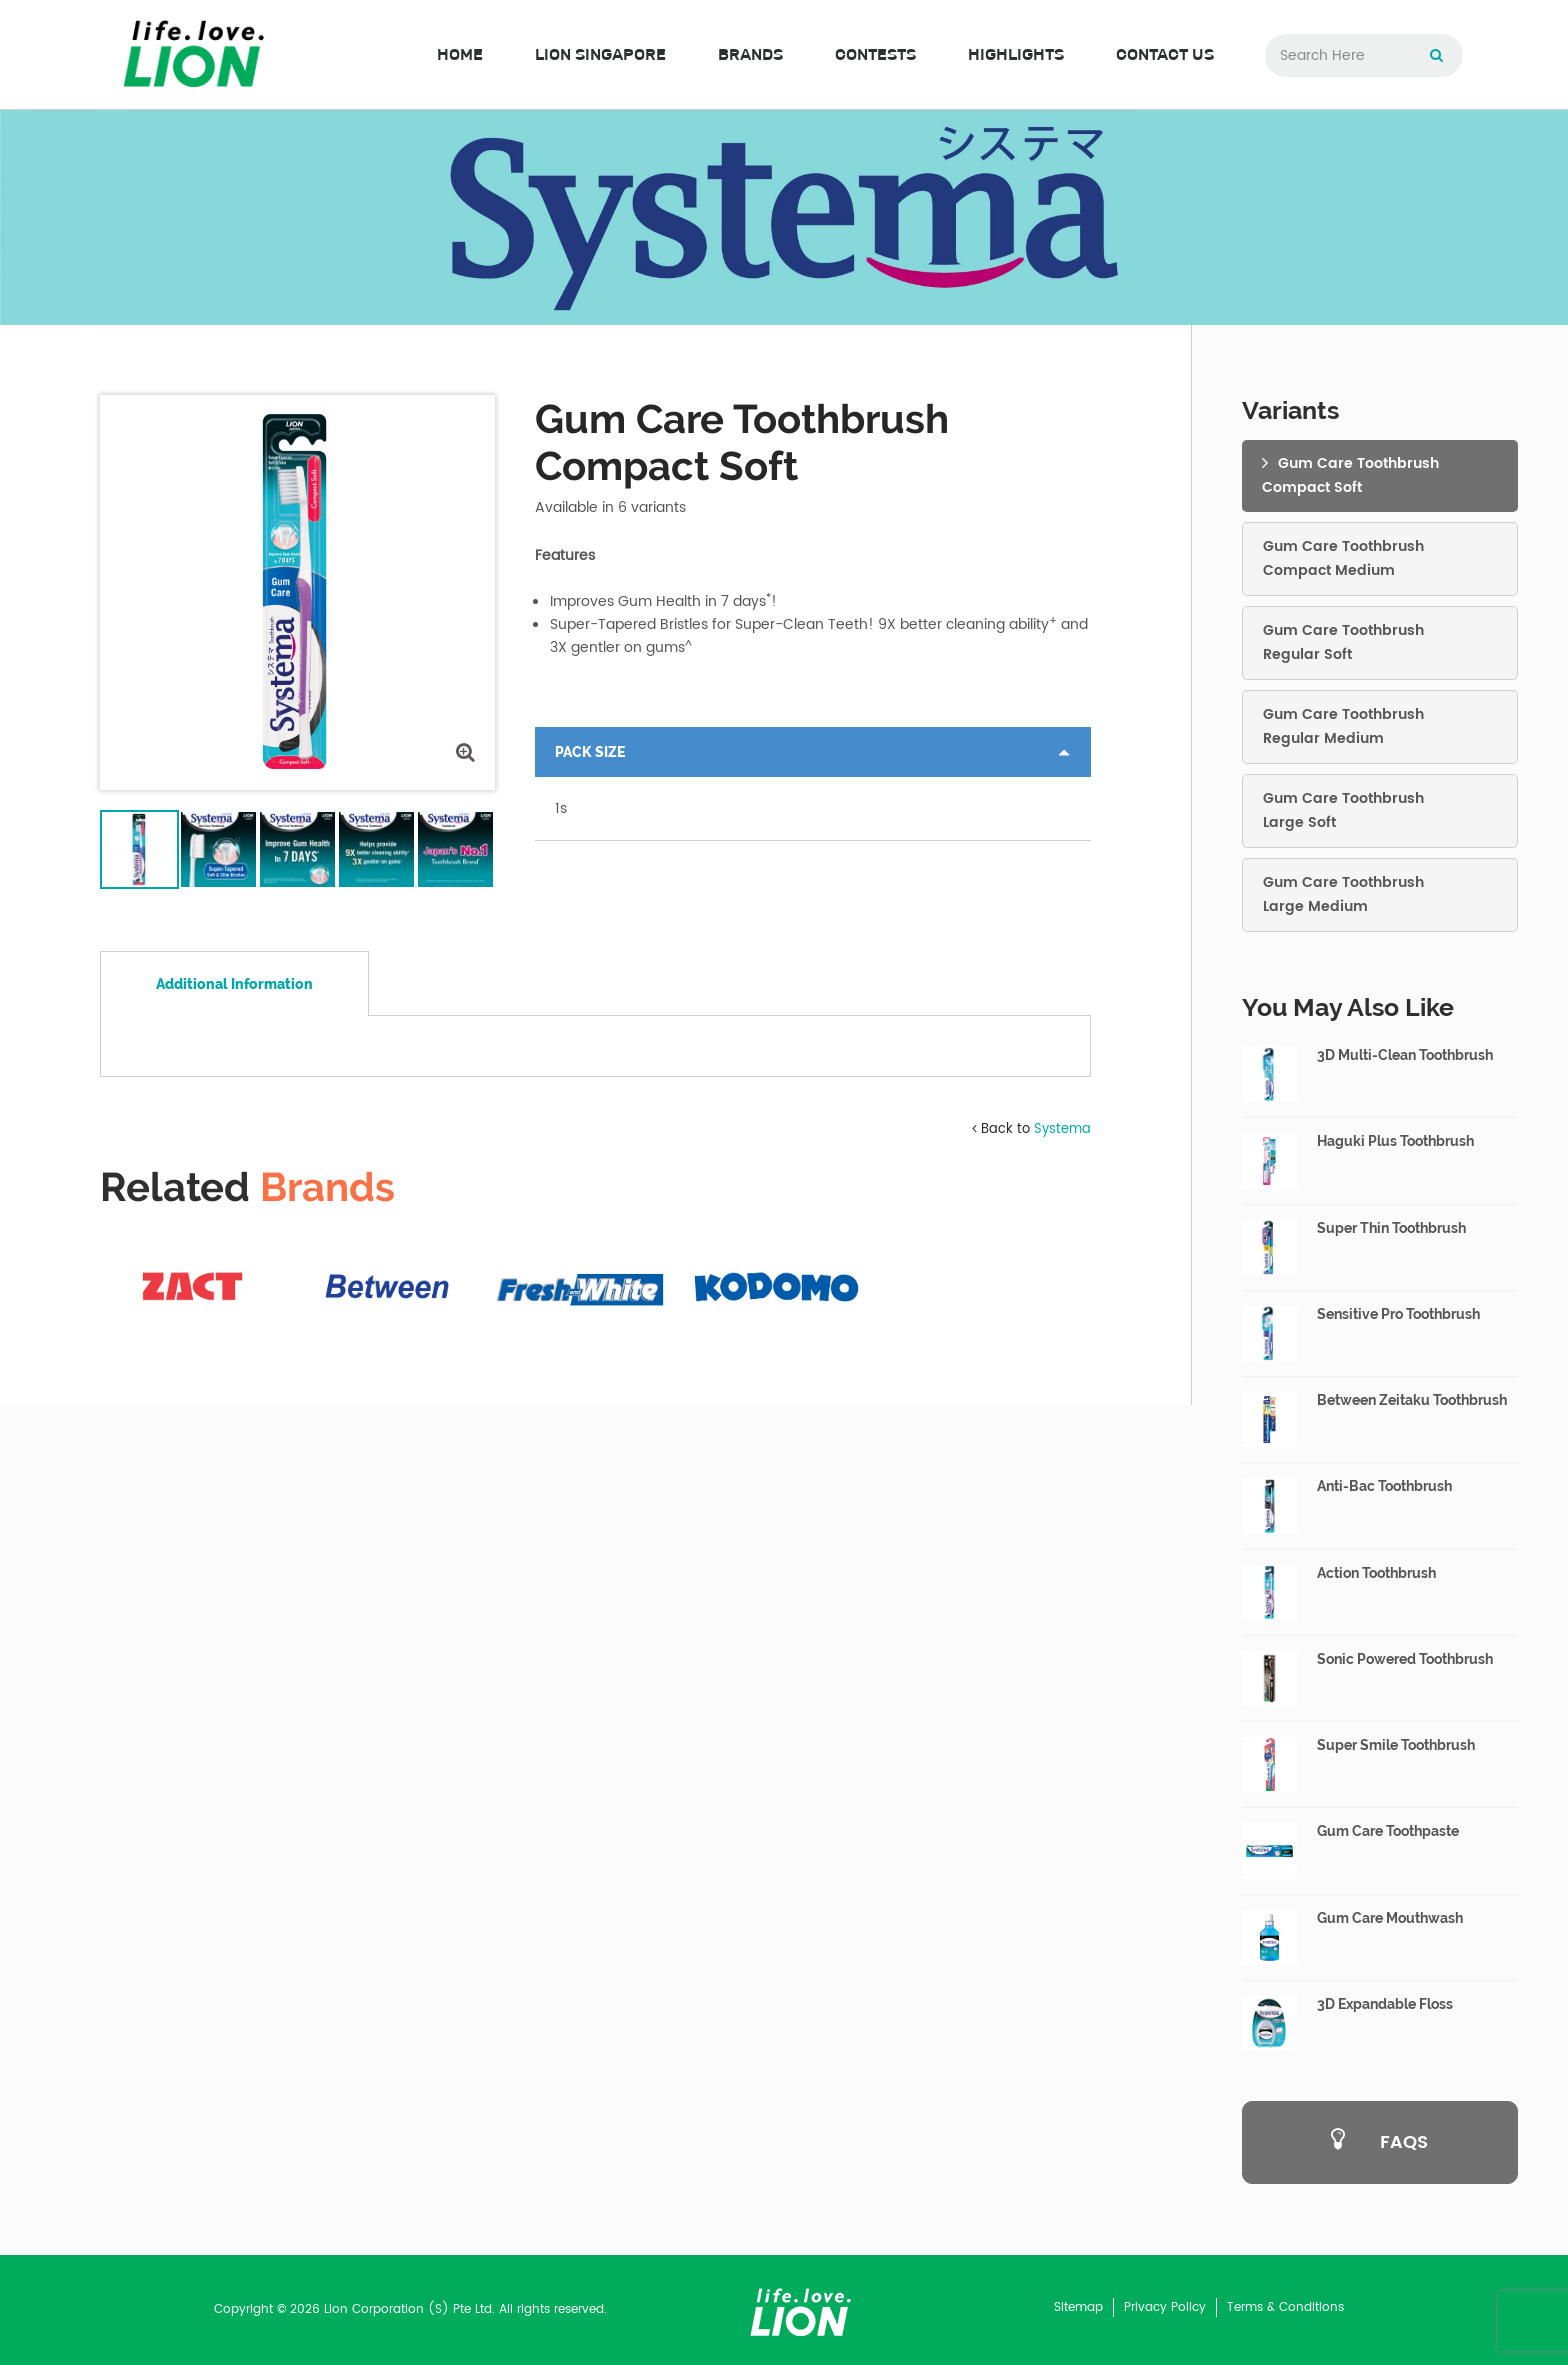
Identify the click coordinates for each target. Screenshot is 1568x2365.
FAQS (1379, 2143)
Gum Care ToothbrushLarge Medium (1343, 894)
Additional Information (234, 984)
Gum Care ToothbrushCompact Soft (1350, 475)
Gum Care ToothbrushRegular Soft (1343, 642)
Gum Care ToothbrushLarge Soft (1343, 810)
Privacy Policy (1165, 2307)
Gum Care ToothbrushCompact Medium (1343, 558)
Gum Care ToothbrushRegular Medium (1343, 726)
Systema (1062, 1615)
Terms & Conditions (1285, 2307)
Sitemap (1078, 2307)
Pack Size (590, 752)
